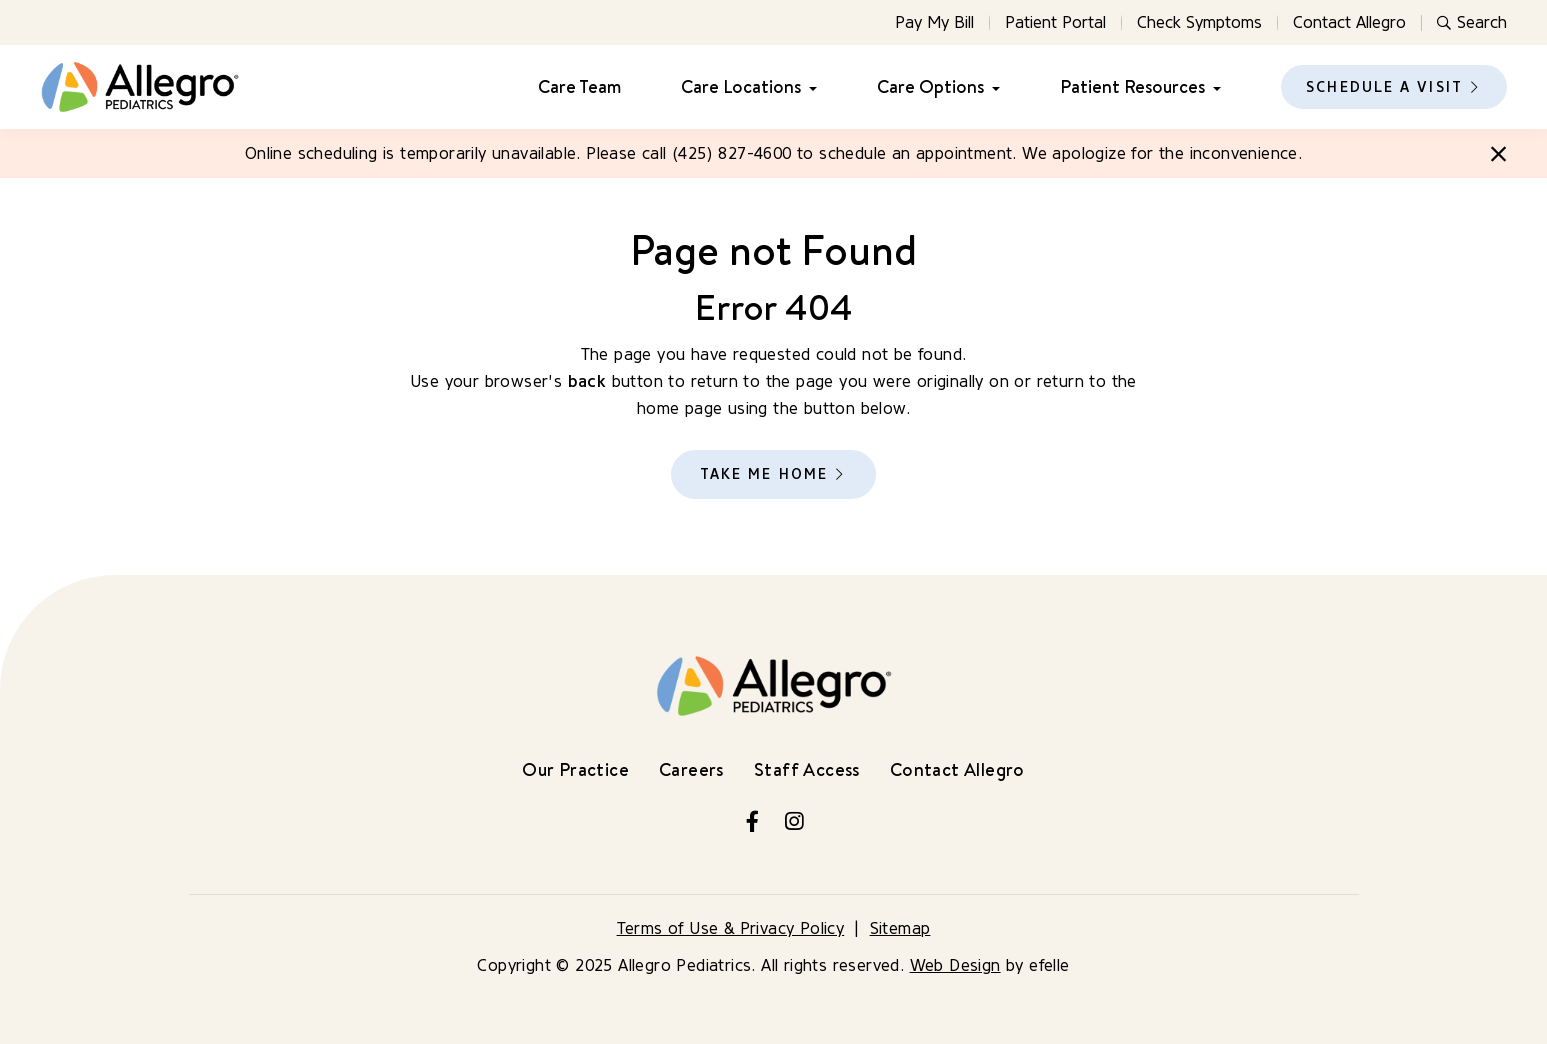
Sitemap (900, 928)
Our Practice (575, 769)
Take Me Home (764, 474)
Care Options (930, 87)
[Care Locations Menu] (809, 87)
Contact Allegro (1349, 22)
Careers (691, 769)
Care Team (579, 87)
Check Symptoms (1199, 22)
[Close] (1498, 154)
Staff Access (807, 769)
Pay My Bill (934, 22)
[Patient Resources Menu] (1213, 87)
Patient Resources (1132, 87)
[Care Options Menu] (992, 87)
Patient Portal (1055, 22)
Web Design (955, 965)
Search (1472, 22)
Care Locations (741, 87)
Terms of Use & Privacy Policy (731, 928)
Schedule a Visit (1384, 87)
